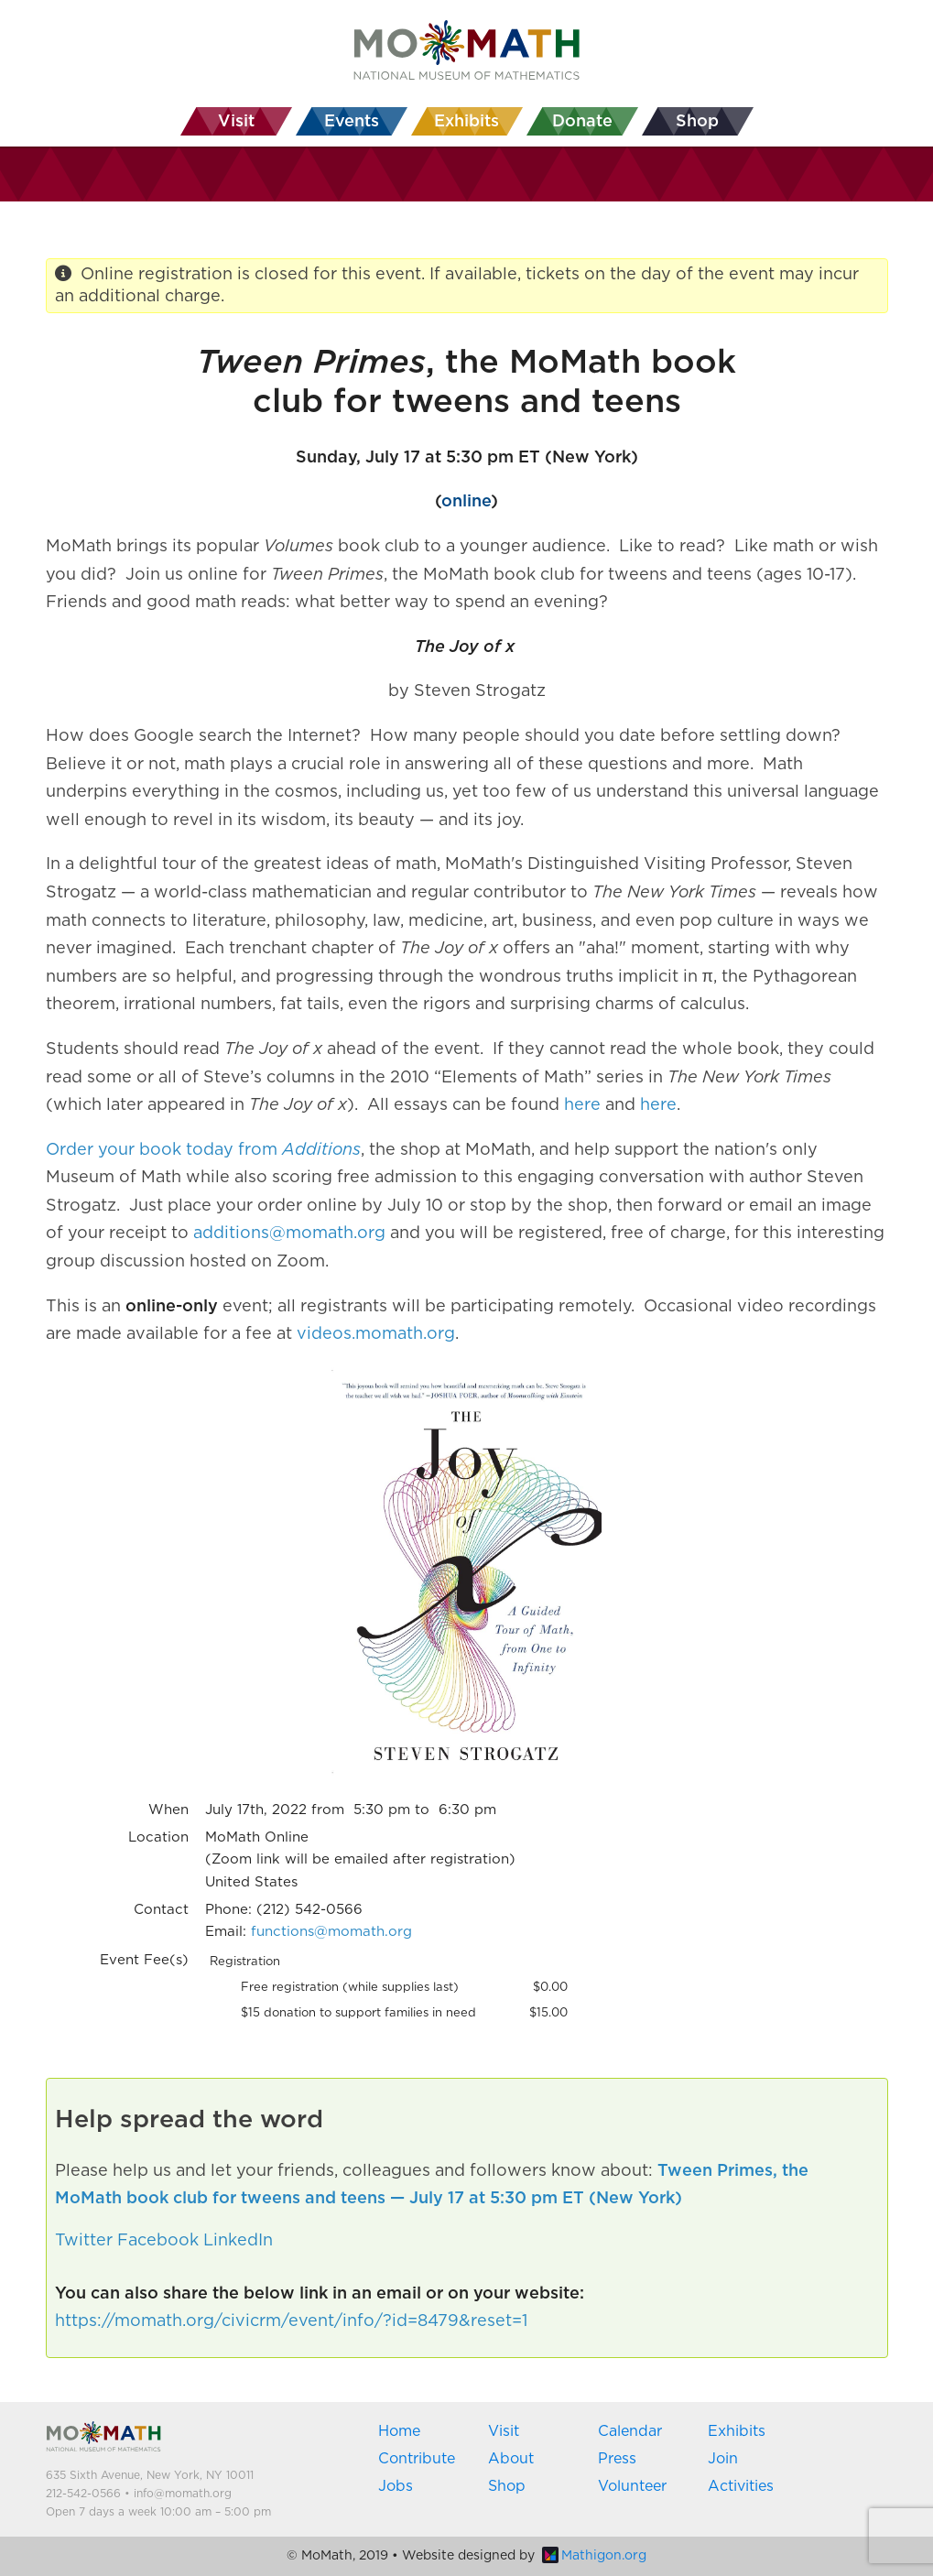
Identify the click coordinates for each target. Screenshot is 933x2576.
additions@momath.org (289, 1233)
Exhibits (736, 2431)
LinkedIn (238, 2241)
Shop (507, 2486)
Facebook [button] (158, 2241)
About (511, 2458)
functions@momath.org (331, 1932)
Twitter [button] (84, 2241)
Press (617, 2458)
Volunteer (632, 2486)
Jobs (395, 2486)
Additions (321, 1150)
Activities (741, 2486)
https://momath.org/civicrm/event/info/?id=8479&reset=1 (291, 2321)
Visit (503, 2431)
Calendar (630, 2431)
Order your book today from (164, 1150)
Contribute (416, 2458)
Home (399, 2431)
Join (723, 2458)
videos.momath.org (376, 1334)
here (582, 1105)
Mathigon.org (594, 2555)
